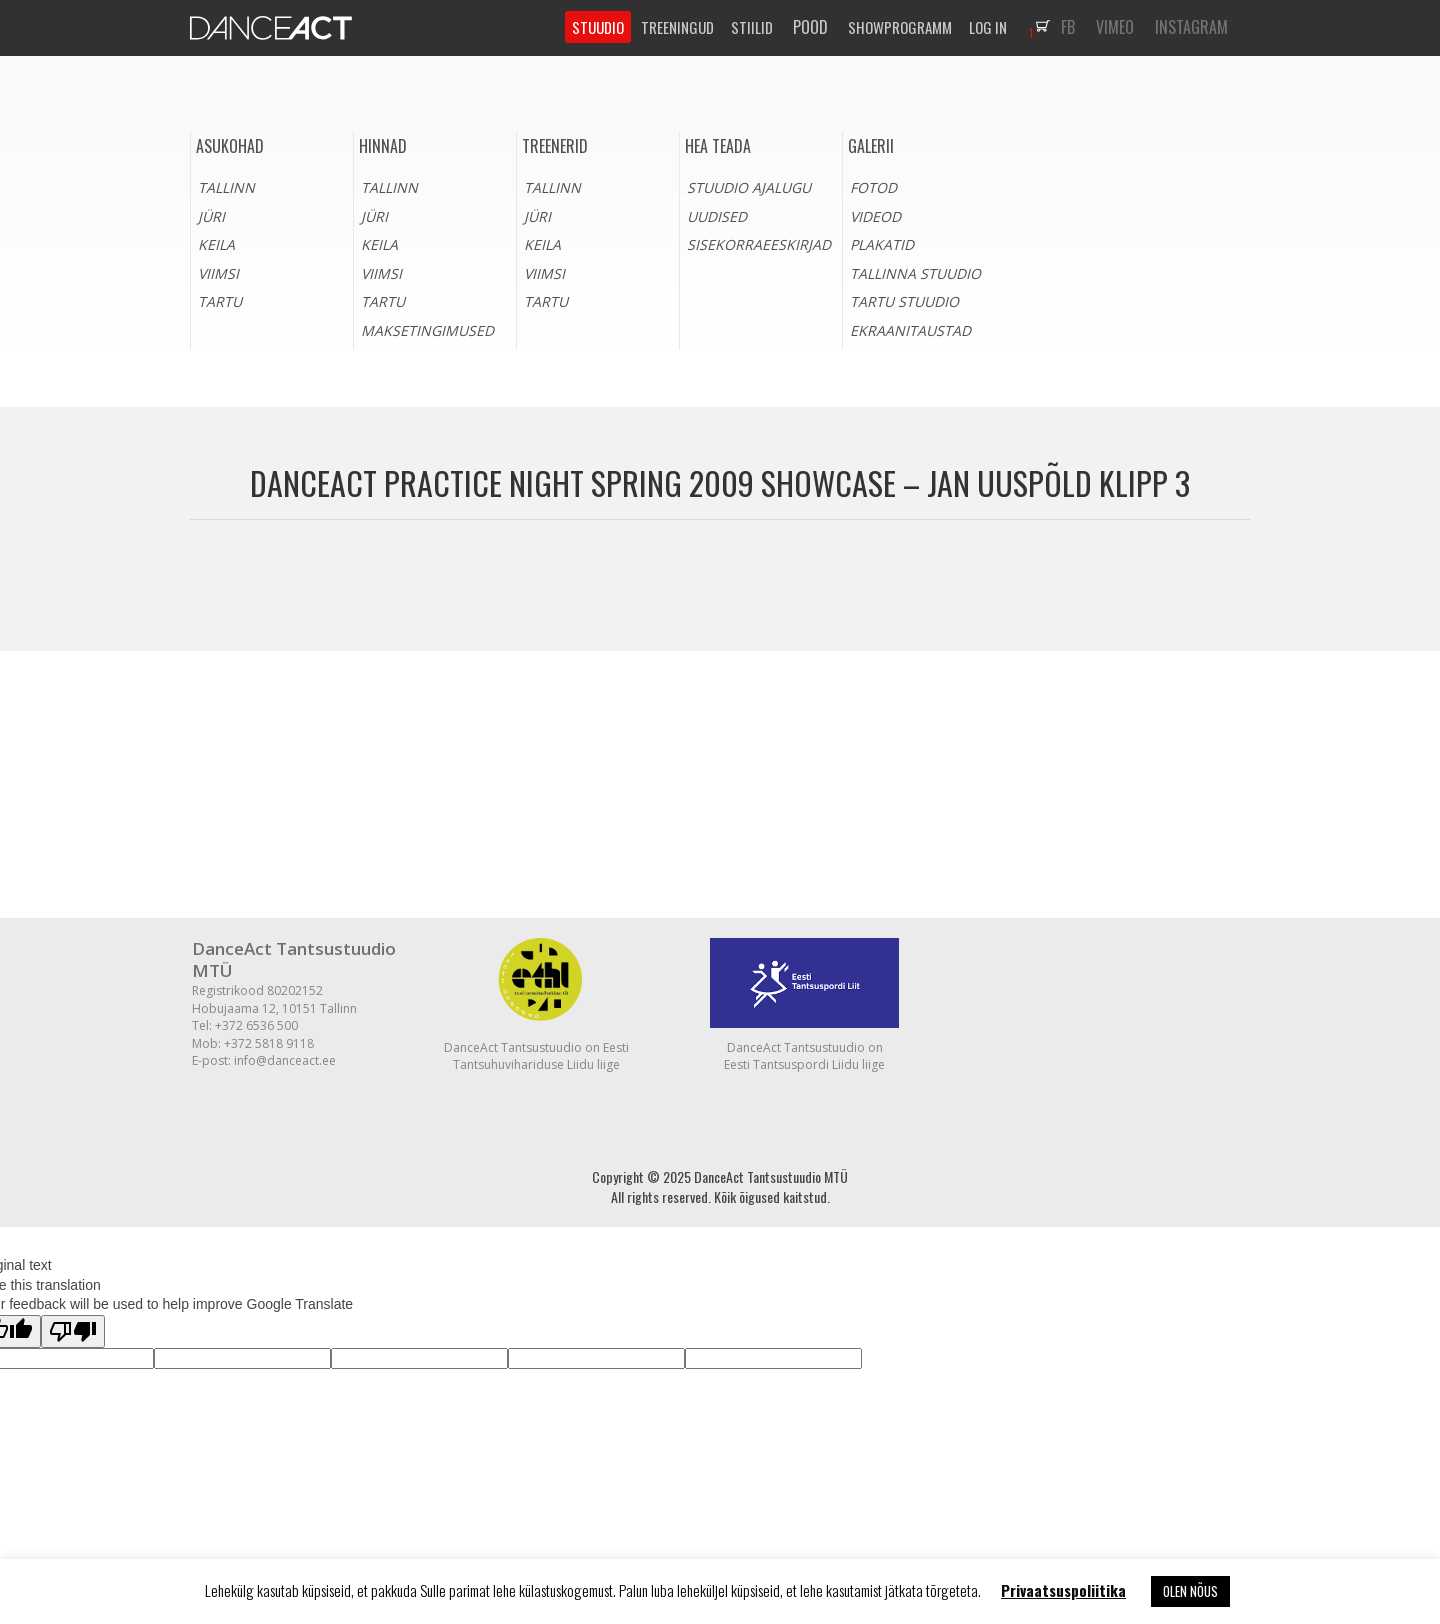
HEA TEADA (718, 146)
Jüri (211, 216)
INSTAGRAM (1191, 27)
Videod (875, 216)
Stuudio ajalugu (749, 187)
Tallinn (226, 187)
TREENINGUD (677, 27)
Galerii (871, 146)
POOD (810, 27)
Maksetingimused (427, 330)
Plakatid (882, 244)
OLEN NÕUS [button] (1190, 1591)
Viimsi (218, 273)
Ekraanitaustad (910, 330)
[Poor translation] (73, 1331)
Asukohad (230, 146)
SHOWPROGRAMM (900, 27)
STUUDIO (598, 27)
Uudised (717, 216)
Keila (216, 244)
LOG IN (988, 27)
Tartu (220, 301)
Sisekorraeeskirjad (759, 244)
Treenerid (555, 146)
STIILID (752, 27)
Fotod (873, 187)
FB (1068, 27)
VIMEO (1115, 27)
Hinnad (383, 146)
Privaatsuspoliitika (1063, 1590)
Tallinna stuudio (915, 273)
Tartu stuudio (904, 301)
